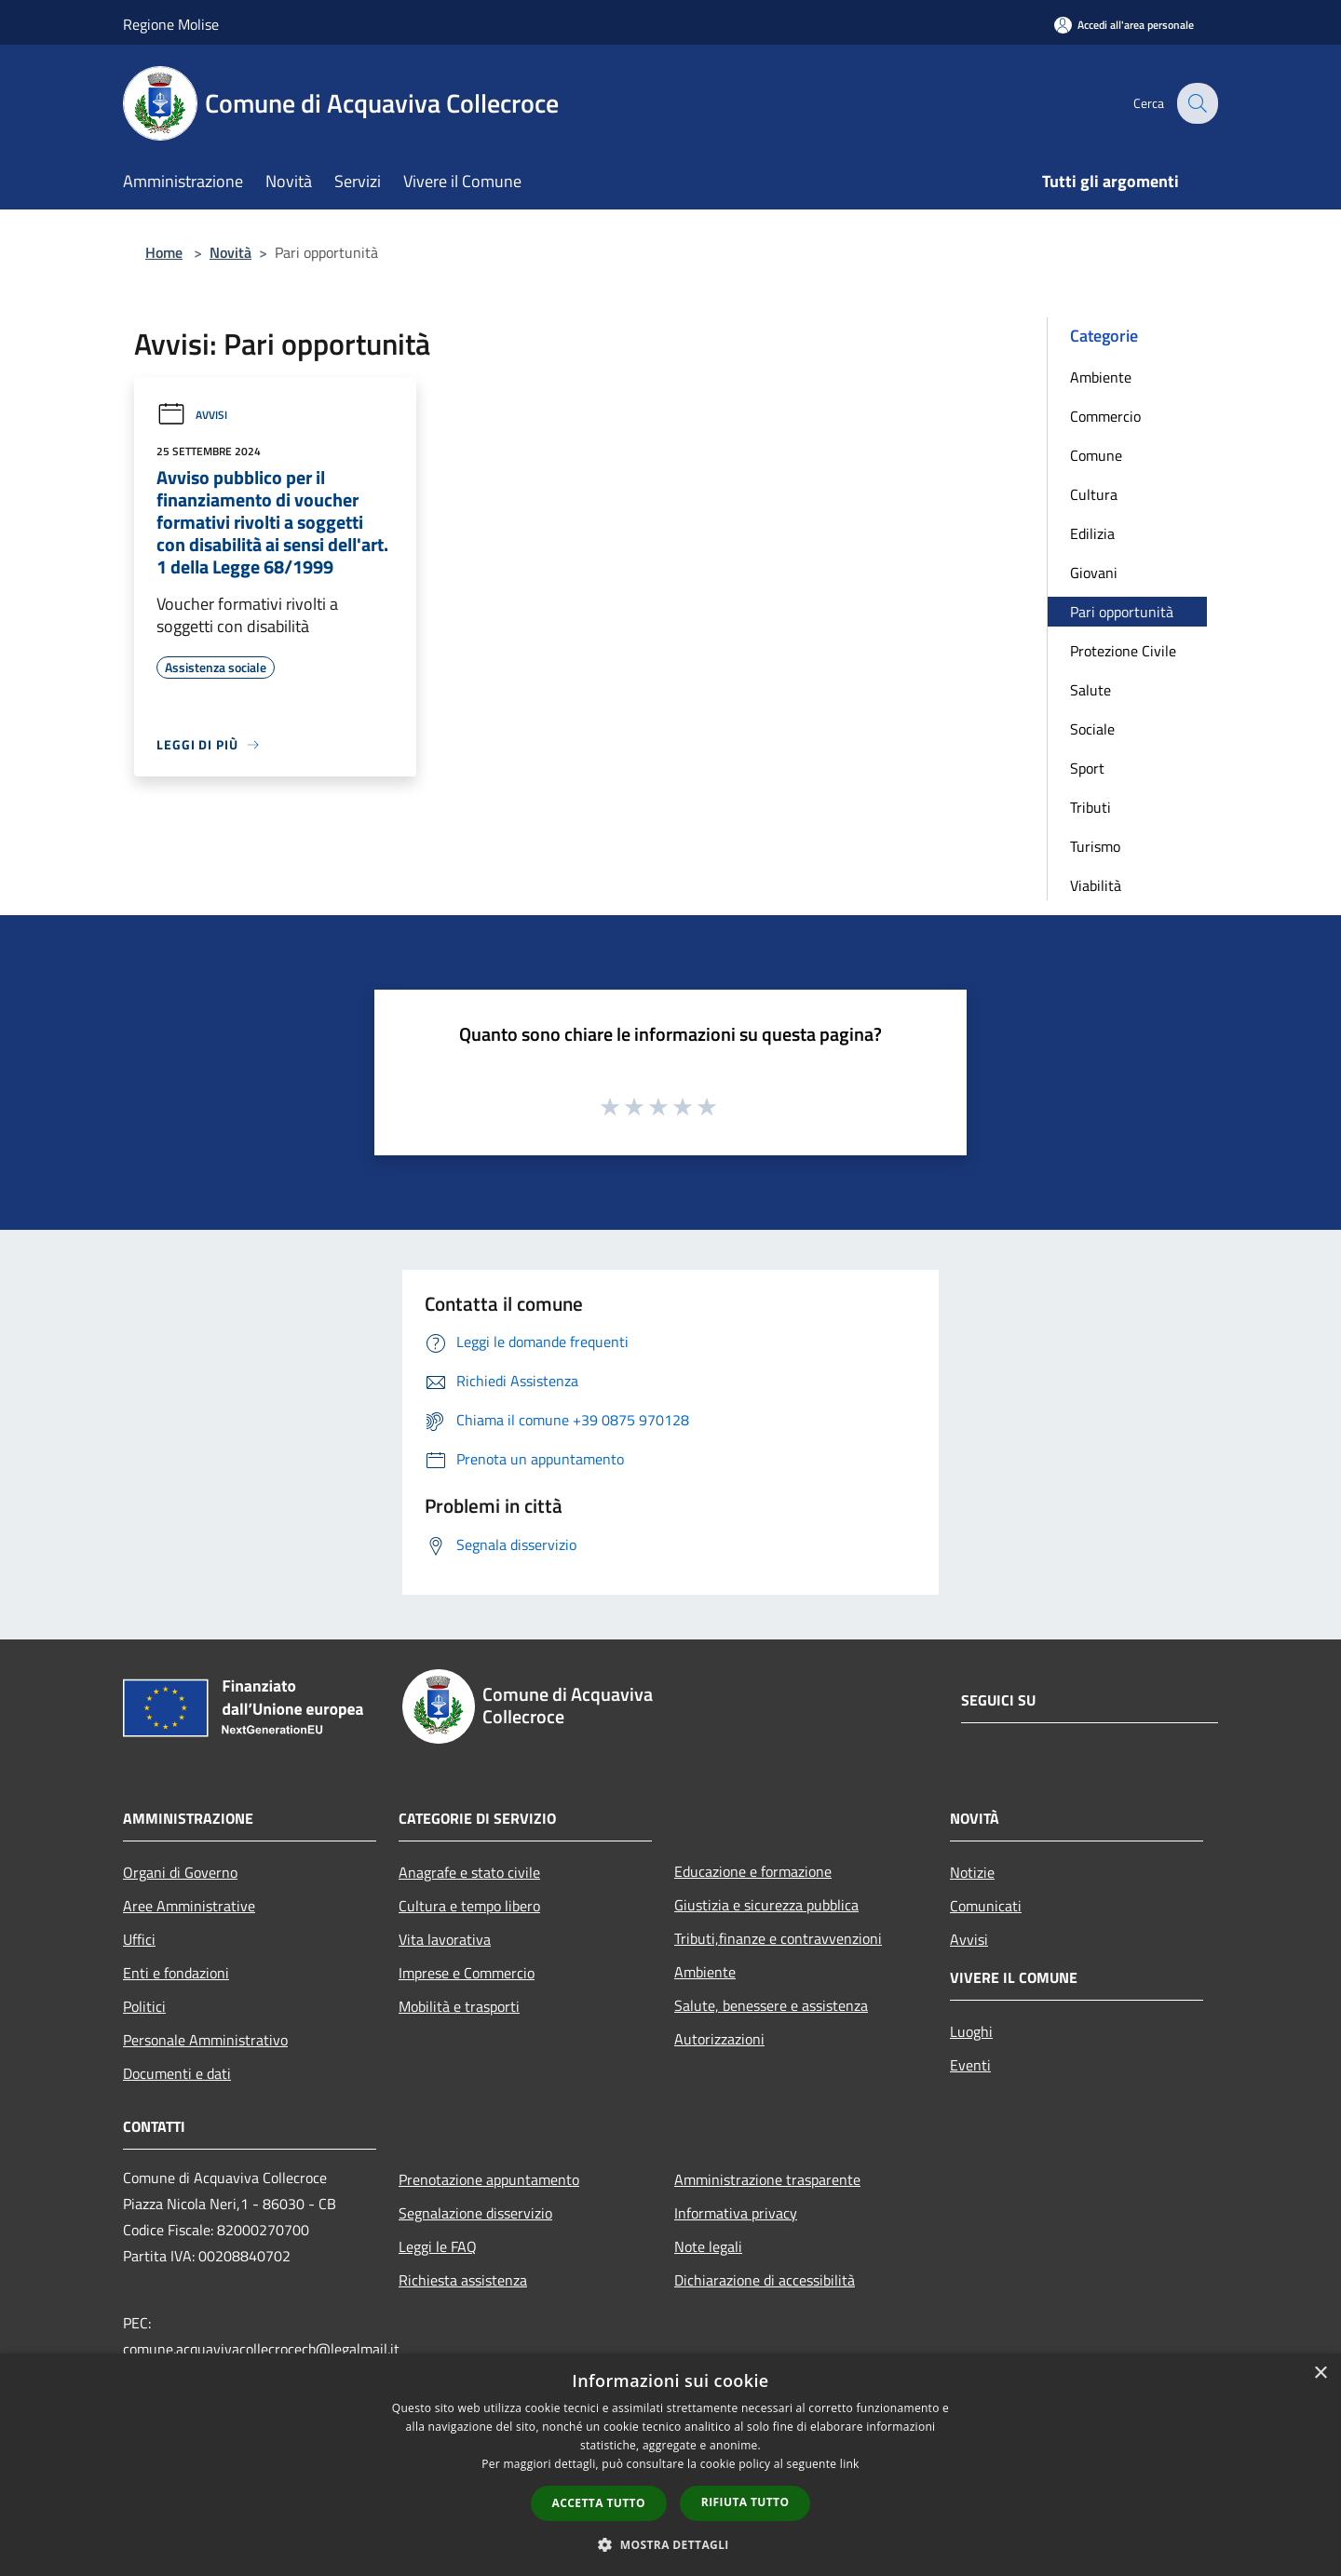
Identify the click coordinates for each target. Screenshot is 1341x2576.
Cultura (1094, 494)
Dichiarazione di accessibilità (764, 2280)
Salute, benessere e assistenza (771, 2005)
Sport (1087, 768)
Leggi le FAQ (438, 2246)
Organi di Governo (180, 1872)
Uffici (139, 1939)
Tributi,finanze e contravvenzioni (778, 1938)
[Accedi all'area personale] (1124, 25)
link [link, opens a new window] (850, 2464)
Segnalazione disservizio (475, 2213)
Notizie (972, 1872)
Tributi (1090, 807)
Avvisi (191, 415)
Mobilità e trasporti (459, 2006)
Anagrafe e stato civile (469, 1872)
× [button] (1320, 2373)
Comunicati (986, 1906)
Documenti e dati (177, 2073)
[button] (670, 2544)
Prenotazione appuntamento (489, 2179)
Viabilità (1095, 885)
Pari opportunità (1121, 611)
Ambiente (1100, 377)
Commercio (1105, 416)
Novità (230, 252)
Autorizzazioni (719, 2039)
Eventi (970, 2065)
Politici (144, 2006)
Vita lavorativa (445, 1939)
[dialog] (670, 2464)
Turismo (1095, 846)
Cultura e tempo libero (469, 1906)
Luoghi (971, 2031)
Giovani (1094, 572)
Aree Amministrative (189, 1906)
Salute (1090, 690)
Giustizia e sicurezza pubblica (766, 1905)
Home (164, 252)
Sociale (1092, 729)
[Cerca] (1195, 103)
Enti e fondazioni (176, 1973)
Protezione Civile (1123, 651)
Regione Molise (171, 24)
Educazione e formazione (753, 1871)
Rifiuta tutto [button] (745, 2502)
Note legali (708, 2246)
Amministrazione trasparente (767, 2179)
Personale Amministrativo (205, 2040)
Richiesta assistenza (463, 2280)
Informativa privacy (735, 2213)
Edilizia (1092, 533)
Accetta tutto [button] (598, 2503)
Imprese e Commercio (467, 1973)
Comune (1096, 455)
